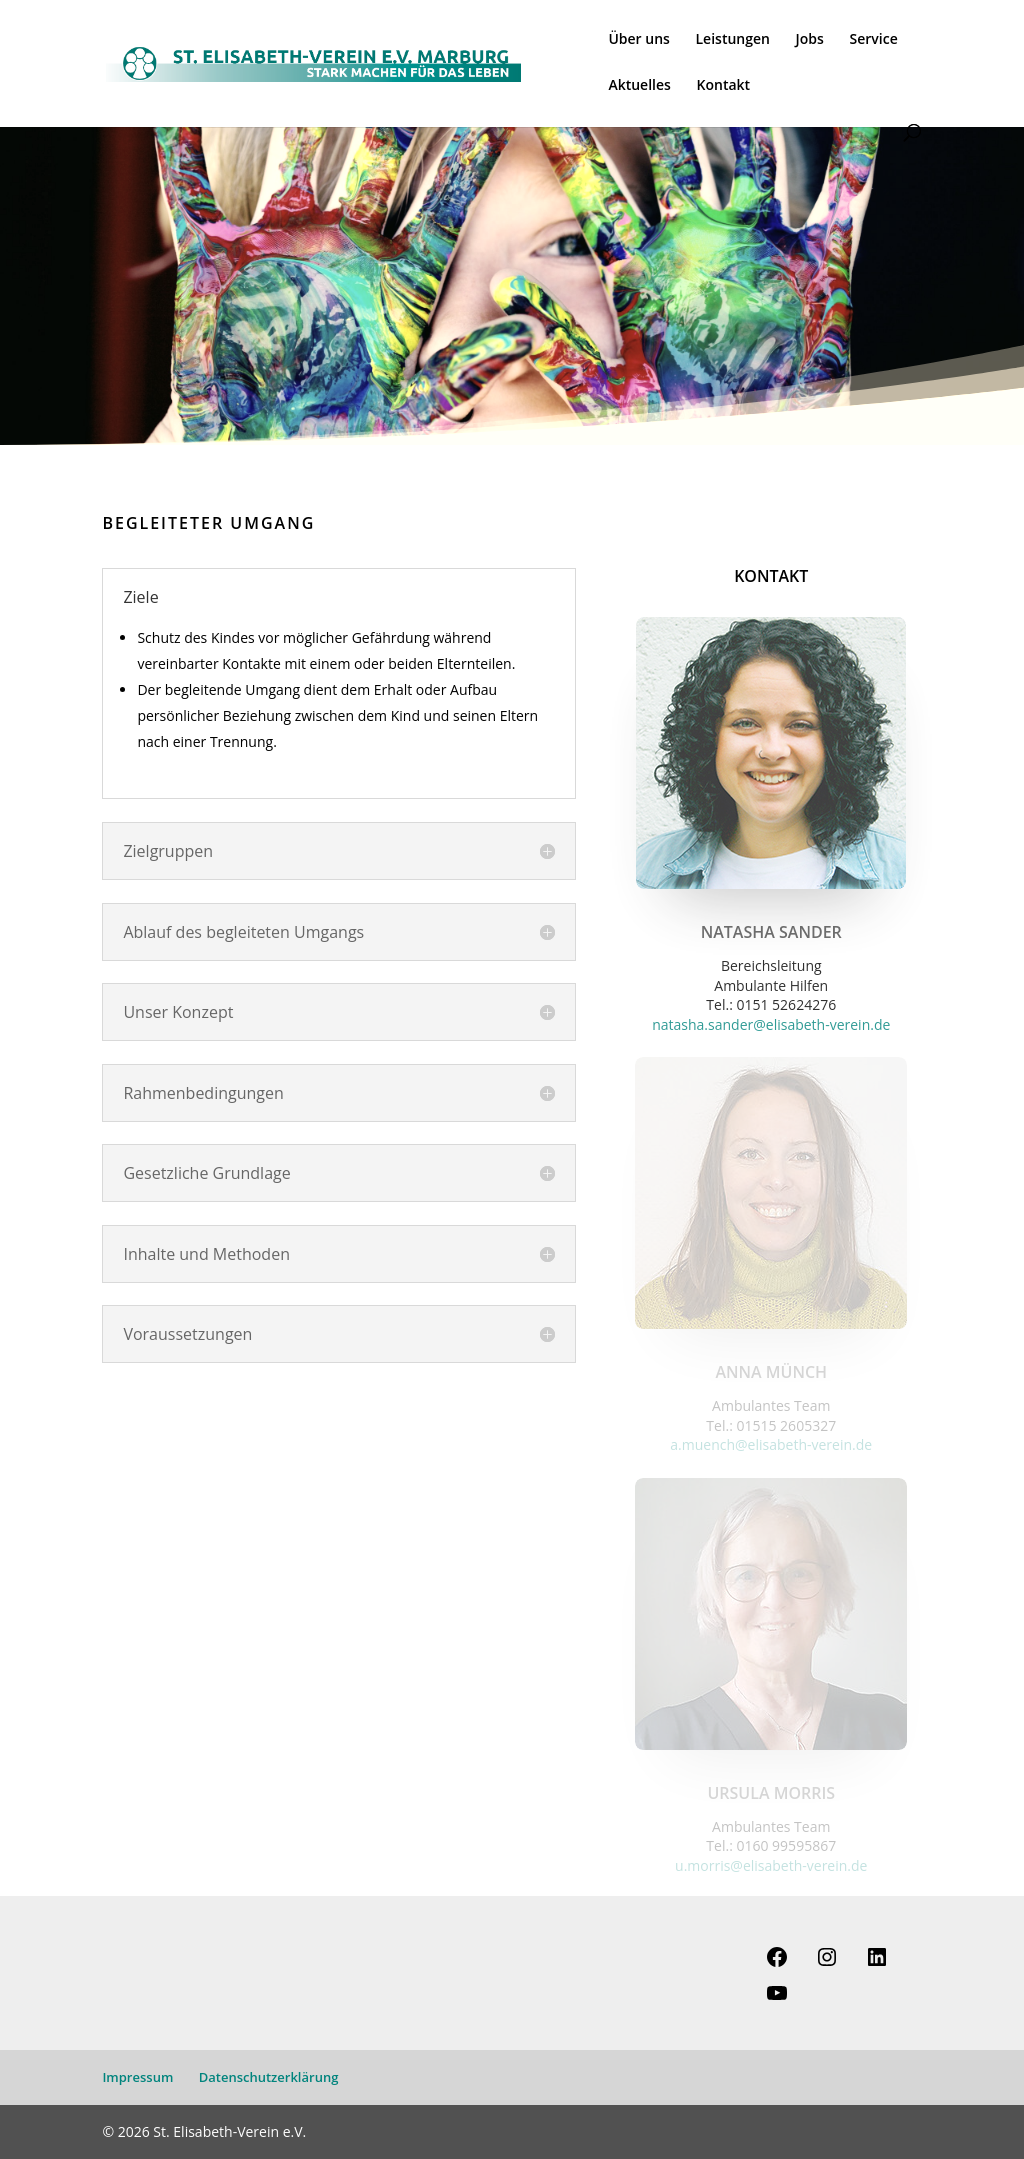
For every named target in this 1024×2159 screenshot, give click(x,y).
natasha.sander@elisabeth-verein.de (771, 1024)
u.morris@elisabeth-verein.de (771, 1865)
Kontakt (724, 86)
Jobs (810, 40)
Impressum (137, 2077)
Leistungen (733, 40)
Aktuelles (639, 86)
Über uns (638, 40)
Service (874, 40)
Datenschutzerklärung (269, 2077)
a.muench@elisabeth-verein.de (771, 1444)
